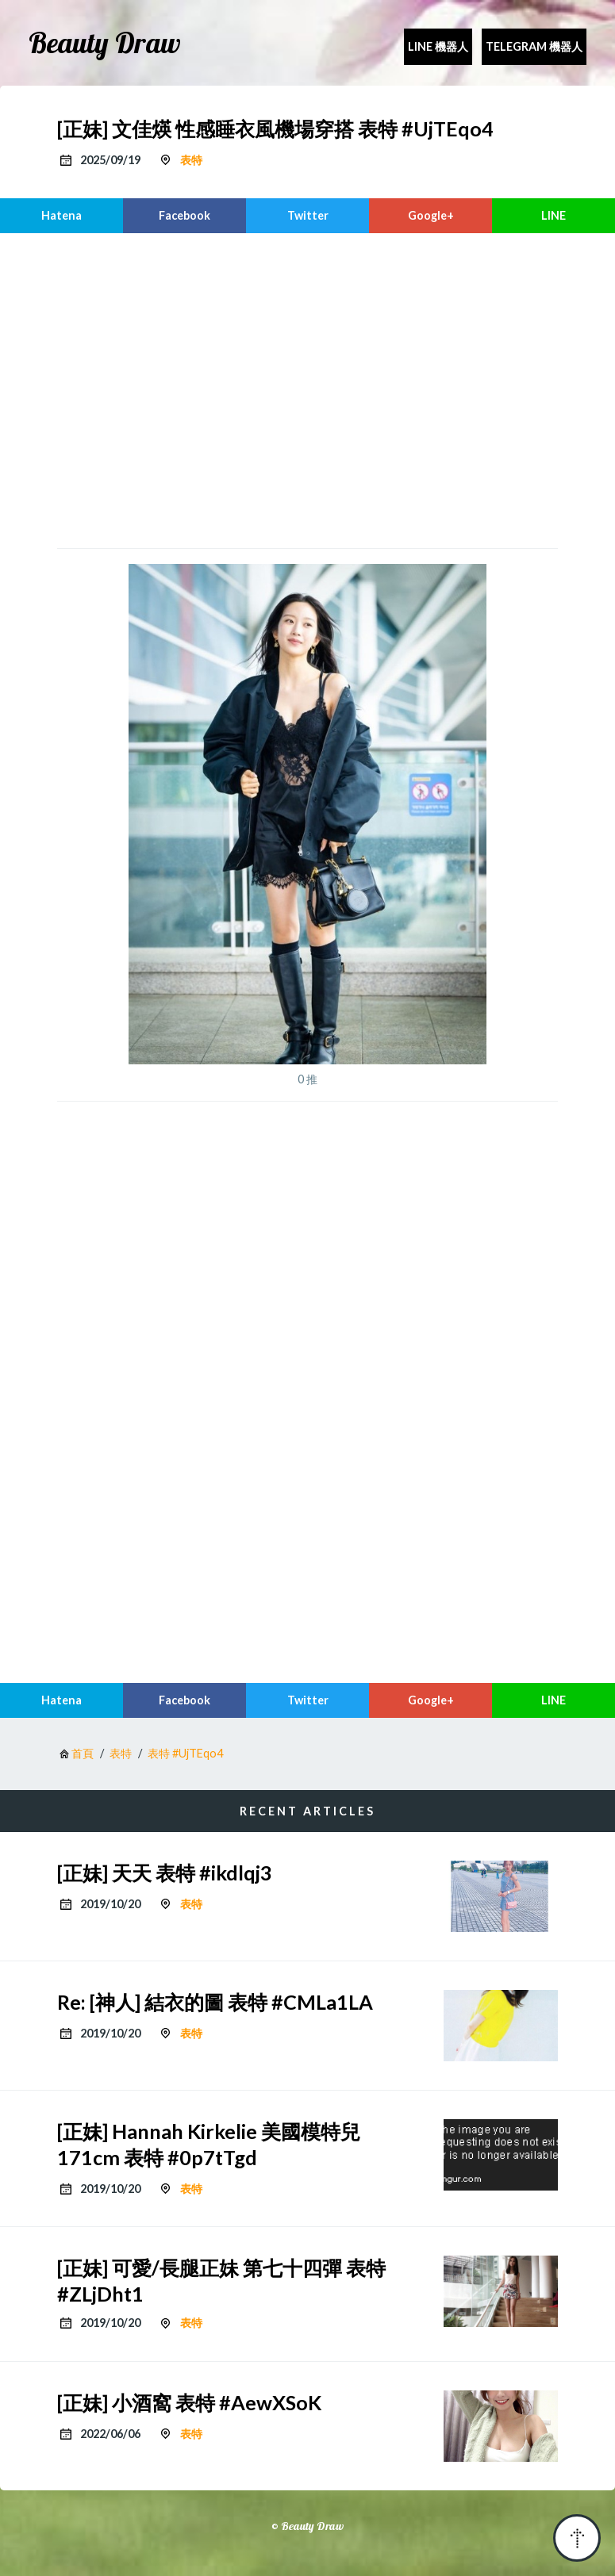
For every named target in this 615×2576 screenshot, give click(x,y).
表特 (191, 160)
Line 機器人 (438, 46)
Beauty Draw (105, 43)
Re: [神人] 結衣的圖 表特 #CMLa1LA (215, 2002)
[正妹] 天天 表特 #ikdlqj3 (164, 1872)
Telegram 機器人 (534, 46)
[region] (307, 389)
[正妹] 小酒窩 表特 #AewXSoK (189, 2402)
